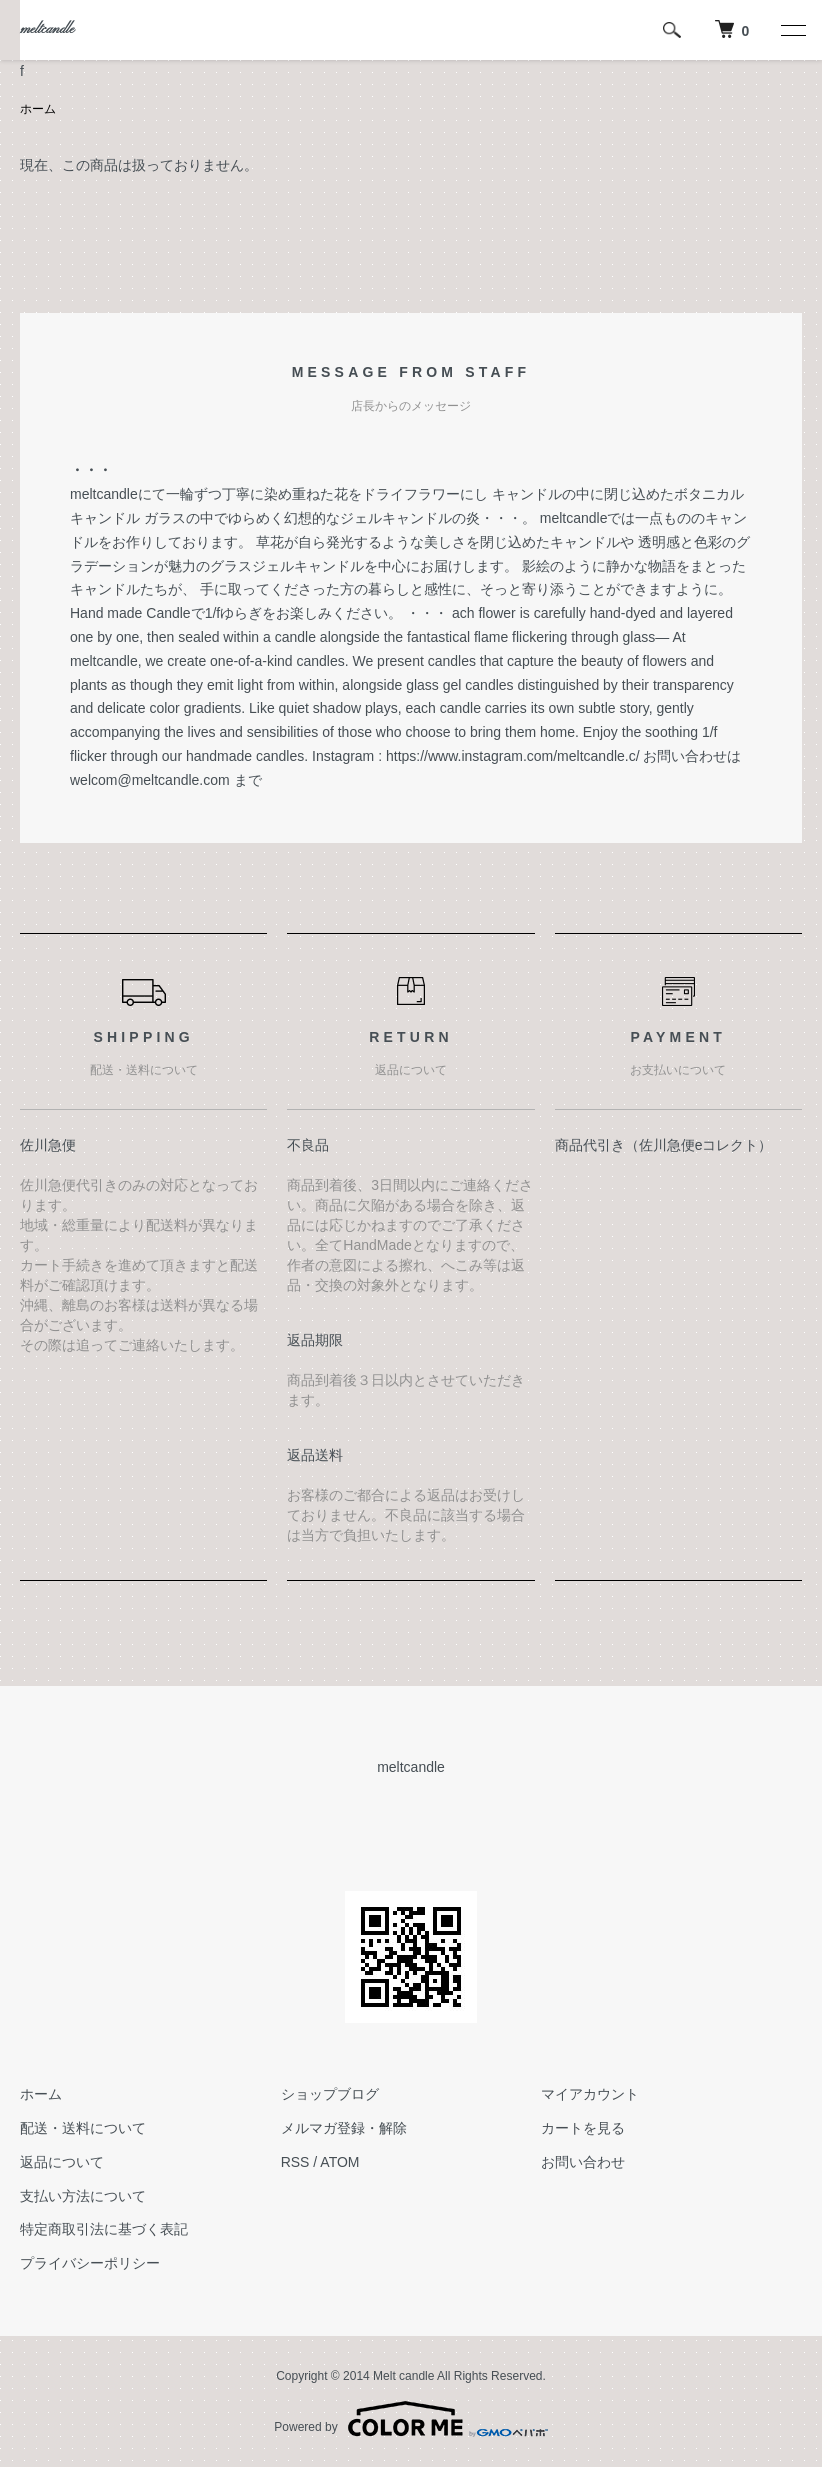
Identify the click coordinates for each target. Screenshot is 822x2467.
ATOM (339, 2162)
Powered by (410, 2419)
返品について (62, 2162)
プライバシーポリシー (90, 2263)
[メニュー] (792, 30)
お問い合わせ (583, 2162)
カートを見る (583, 2128)
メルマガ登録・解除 (344, 2128)
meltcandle (47, 29)
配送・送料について (83, 2128)
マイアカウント (590, 2094)
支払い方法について (83, 2196)
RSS (295, 2162)
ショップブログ (330, 2094)
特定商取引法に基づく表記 (104, 2229)
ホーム (38, 109)
